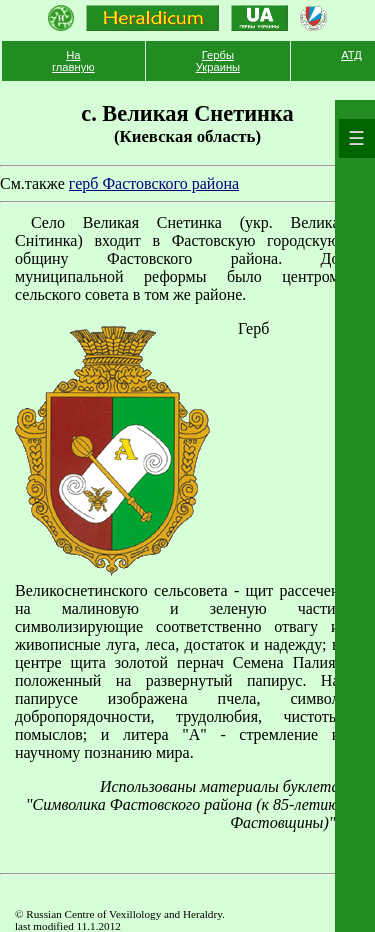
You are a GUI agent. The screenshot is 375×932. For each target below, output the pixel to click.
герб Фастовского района (154, 183)
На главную (73, 61)
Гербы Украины (218, 61)
